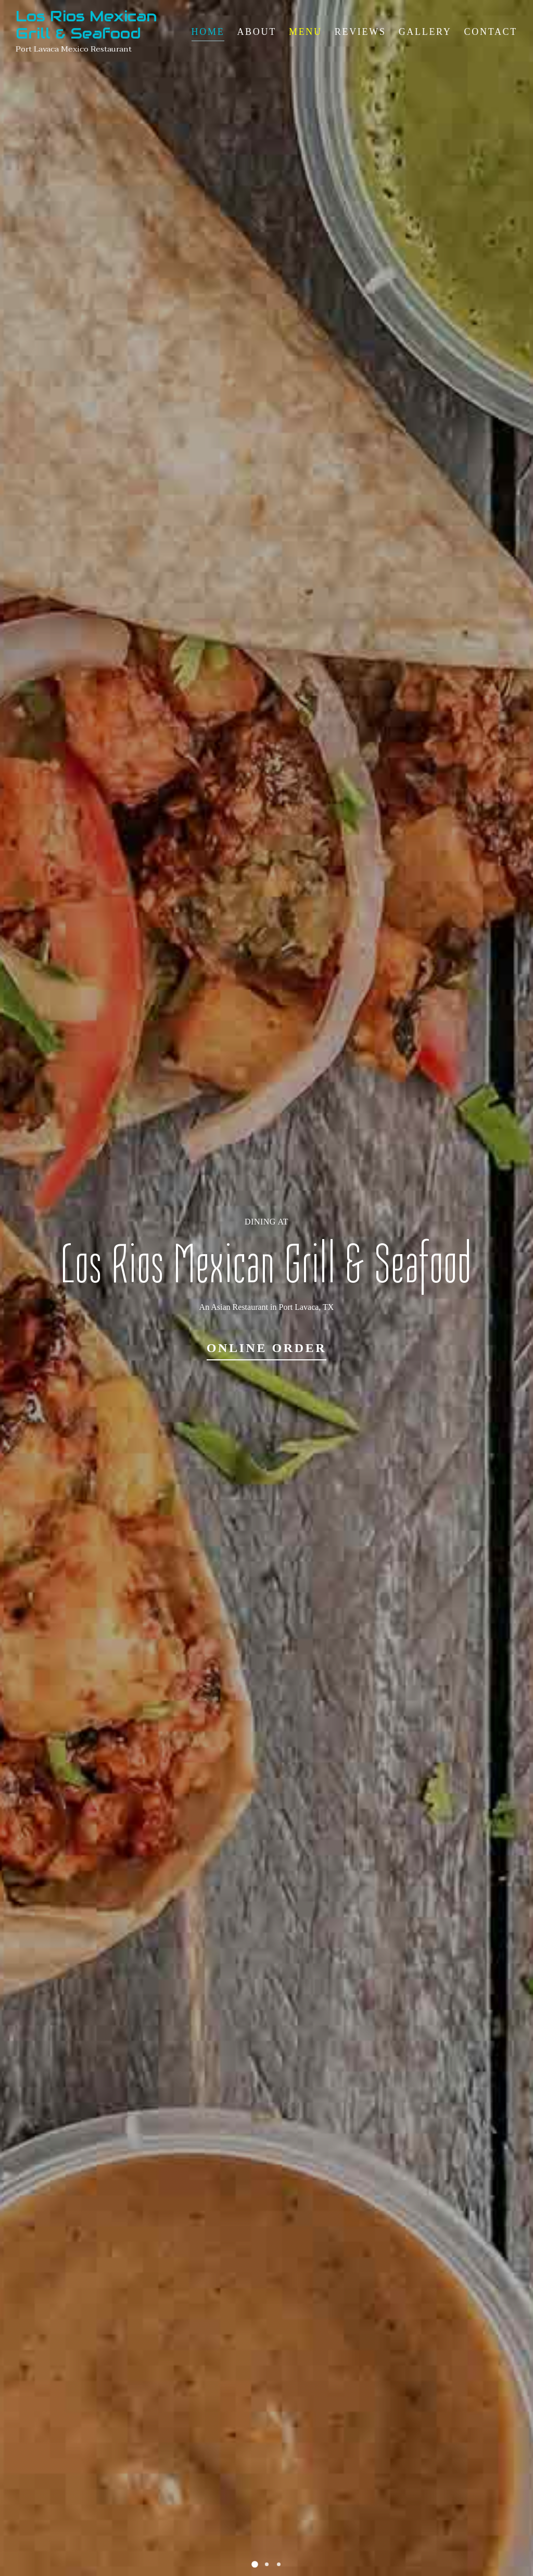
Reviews (360, 32)
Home (208, 32)
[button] (255, 2564)
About (256, 32)
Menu (305, 32)
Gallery (425, 32)
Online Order (267, 1348)
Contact (490, 32)
